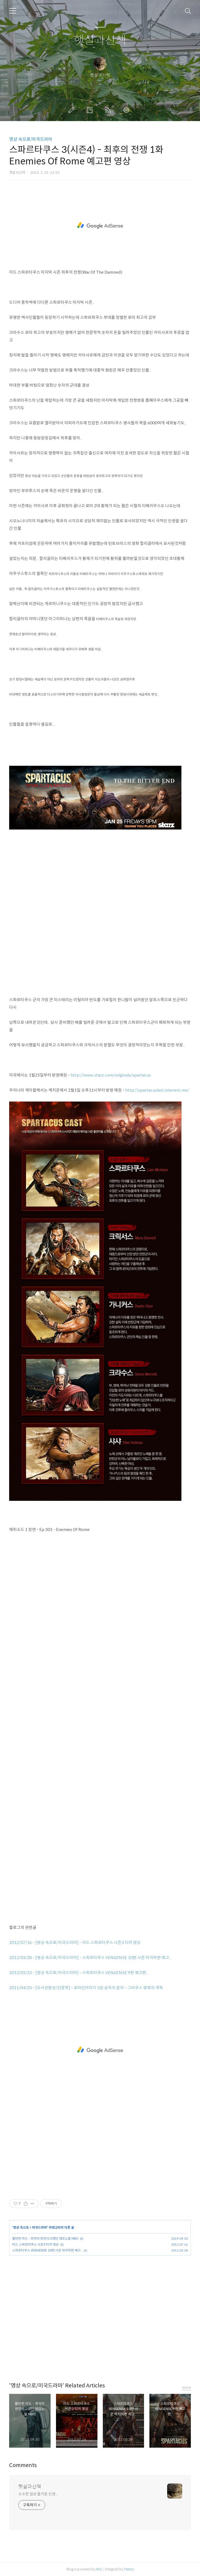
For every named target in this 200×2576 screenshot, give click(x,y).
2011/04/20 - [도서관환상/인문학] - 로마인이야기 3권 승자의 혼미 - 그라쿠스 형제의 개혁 (86, 1987)
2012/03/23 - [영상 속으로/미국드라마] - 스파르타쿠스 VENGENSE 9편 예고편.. (78, 1972)
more (186, 2387)
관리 (127, 110)
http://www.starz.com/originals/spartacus (111, 1075)
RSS (109, 110)
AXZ (99, 2569)
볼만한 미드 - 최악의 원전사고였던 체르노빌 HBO (45, 2238)
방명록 (90, 110)
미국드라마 (39, 2227)
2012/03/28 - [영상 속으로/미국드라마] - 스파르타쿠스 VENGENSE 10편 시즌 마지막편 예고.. (90, 1957)
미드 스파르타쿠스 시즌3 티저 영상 (35, 2244)
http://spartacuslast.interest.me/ (157, 1090)
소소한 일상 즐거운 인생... (38, 2494)
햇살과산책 (100, 40)
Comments (23, 2465)
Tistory (129, 2569)
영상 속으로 (21, 2227)
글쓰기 (72, 110)
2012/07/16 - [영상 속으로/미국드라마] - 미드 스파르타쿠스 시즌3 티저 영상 (75, 1942)
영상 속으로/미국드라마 (30, 139)
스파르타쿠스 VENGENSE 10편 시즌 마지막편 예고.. (47, 2250)
